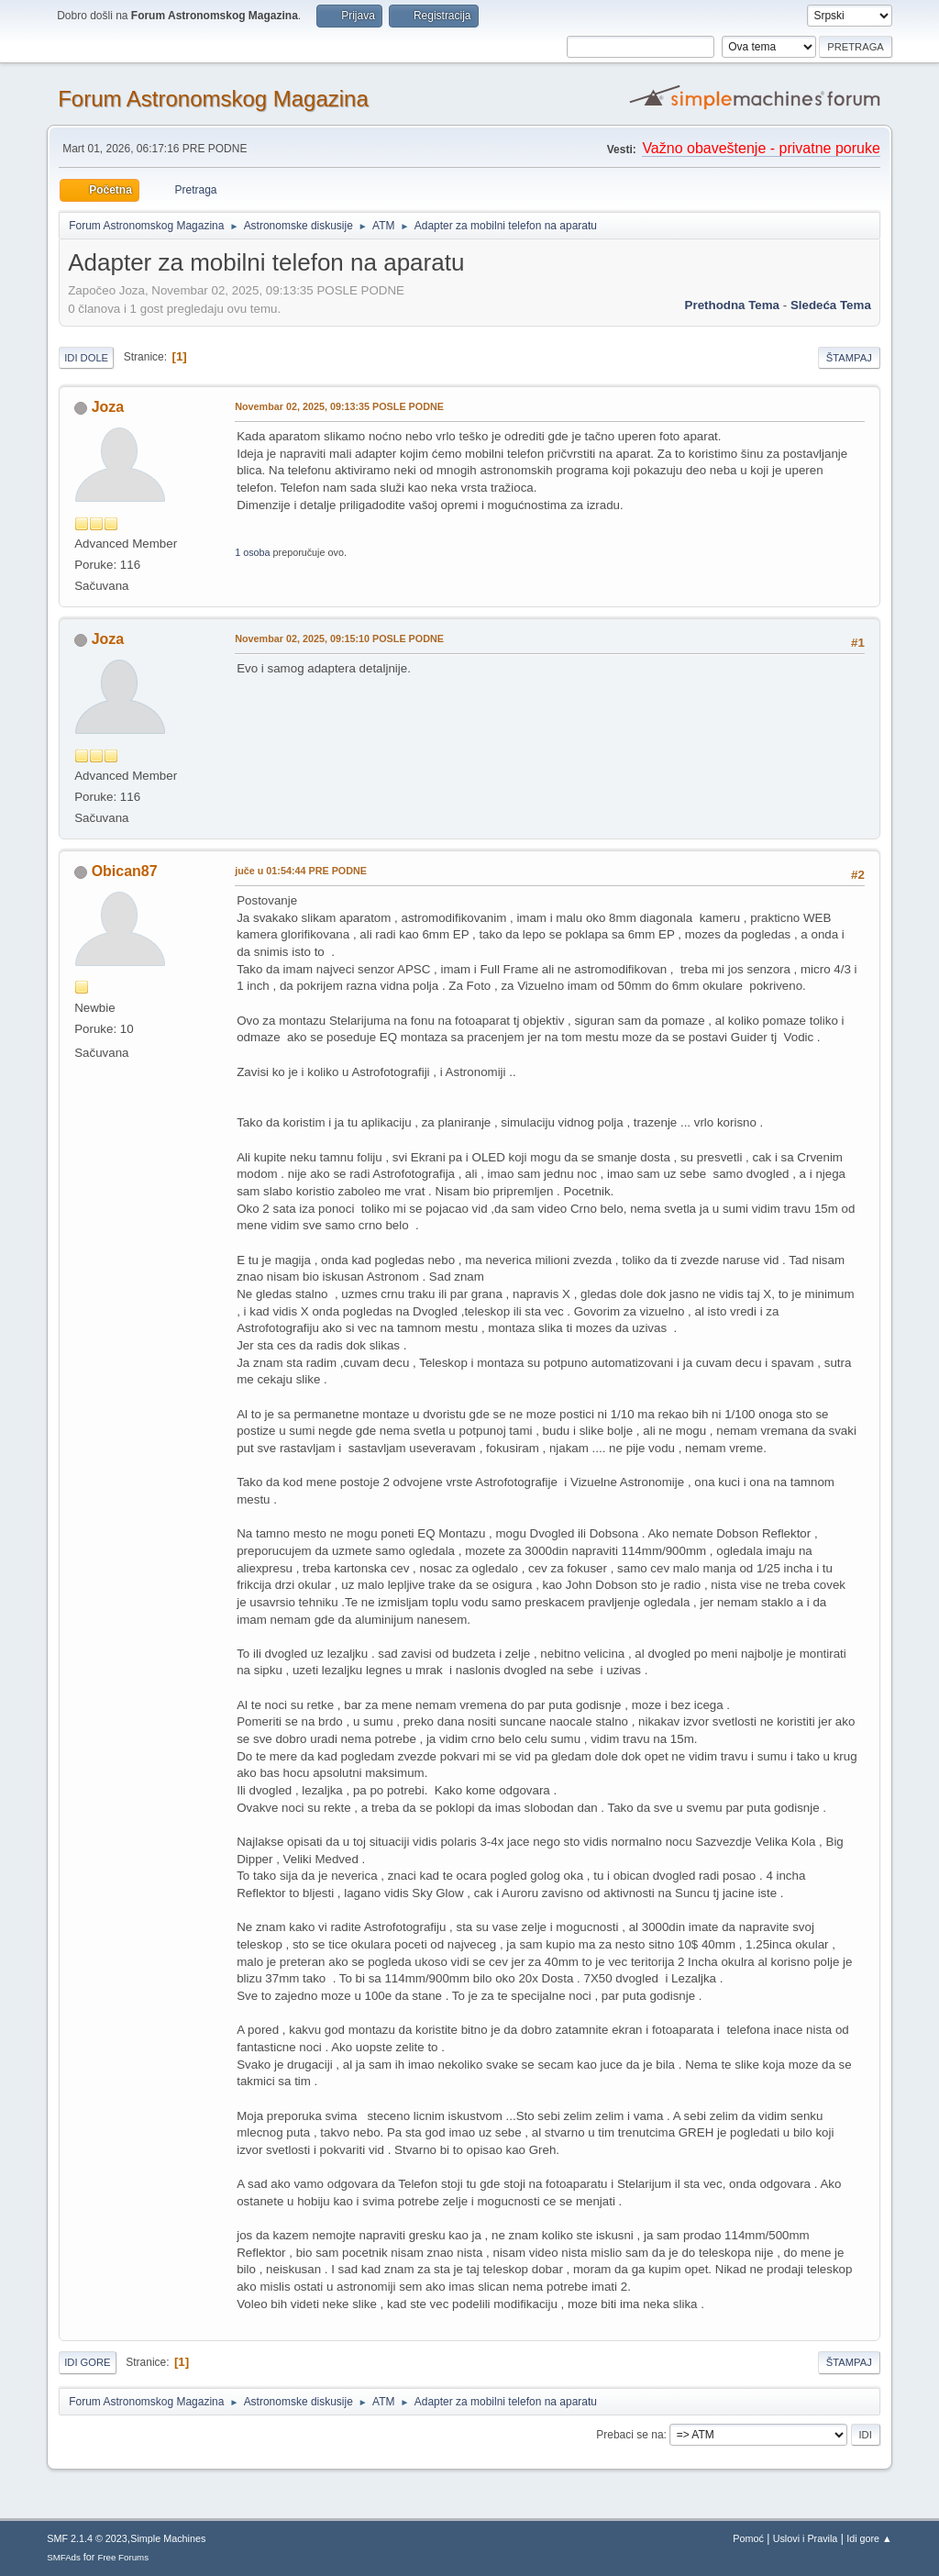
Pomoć (748, 2538)
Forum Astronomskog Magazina (213, 98)
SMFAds (64, 2557)
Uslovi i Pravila (805, 2538)
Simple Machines (167, 2538)
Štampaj (849, 357)
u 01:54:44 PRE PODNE (301, 870)
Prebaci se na (629, 2434)
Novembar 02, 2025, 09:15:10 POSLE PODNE (339, 638)
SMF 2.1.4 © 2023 (87, 2538)
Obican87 (125, 871)
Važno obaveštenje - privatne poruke (760, 148)
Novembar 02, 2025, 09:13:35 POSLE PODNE (339, 406)
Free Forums (123, 2557)
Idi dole (86, 357)
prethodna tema (732, 305)
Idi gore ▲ (869, 2538)
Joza (108, 407)
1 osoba (252, 552)
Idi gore (87, 2362)
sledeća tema (830, 305)
